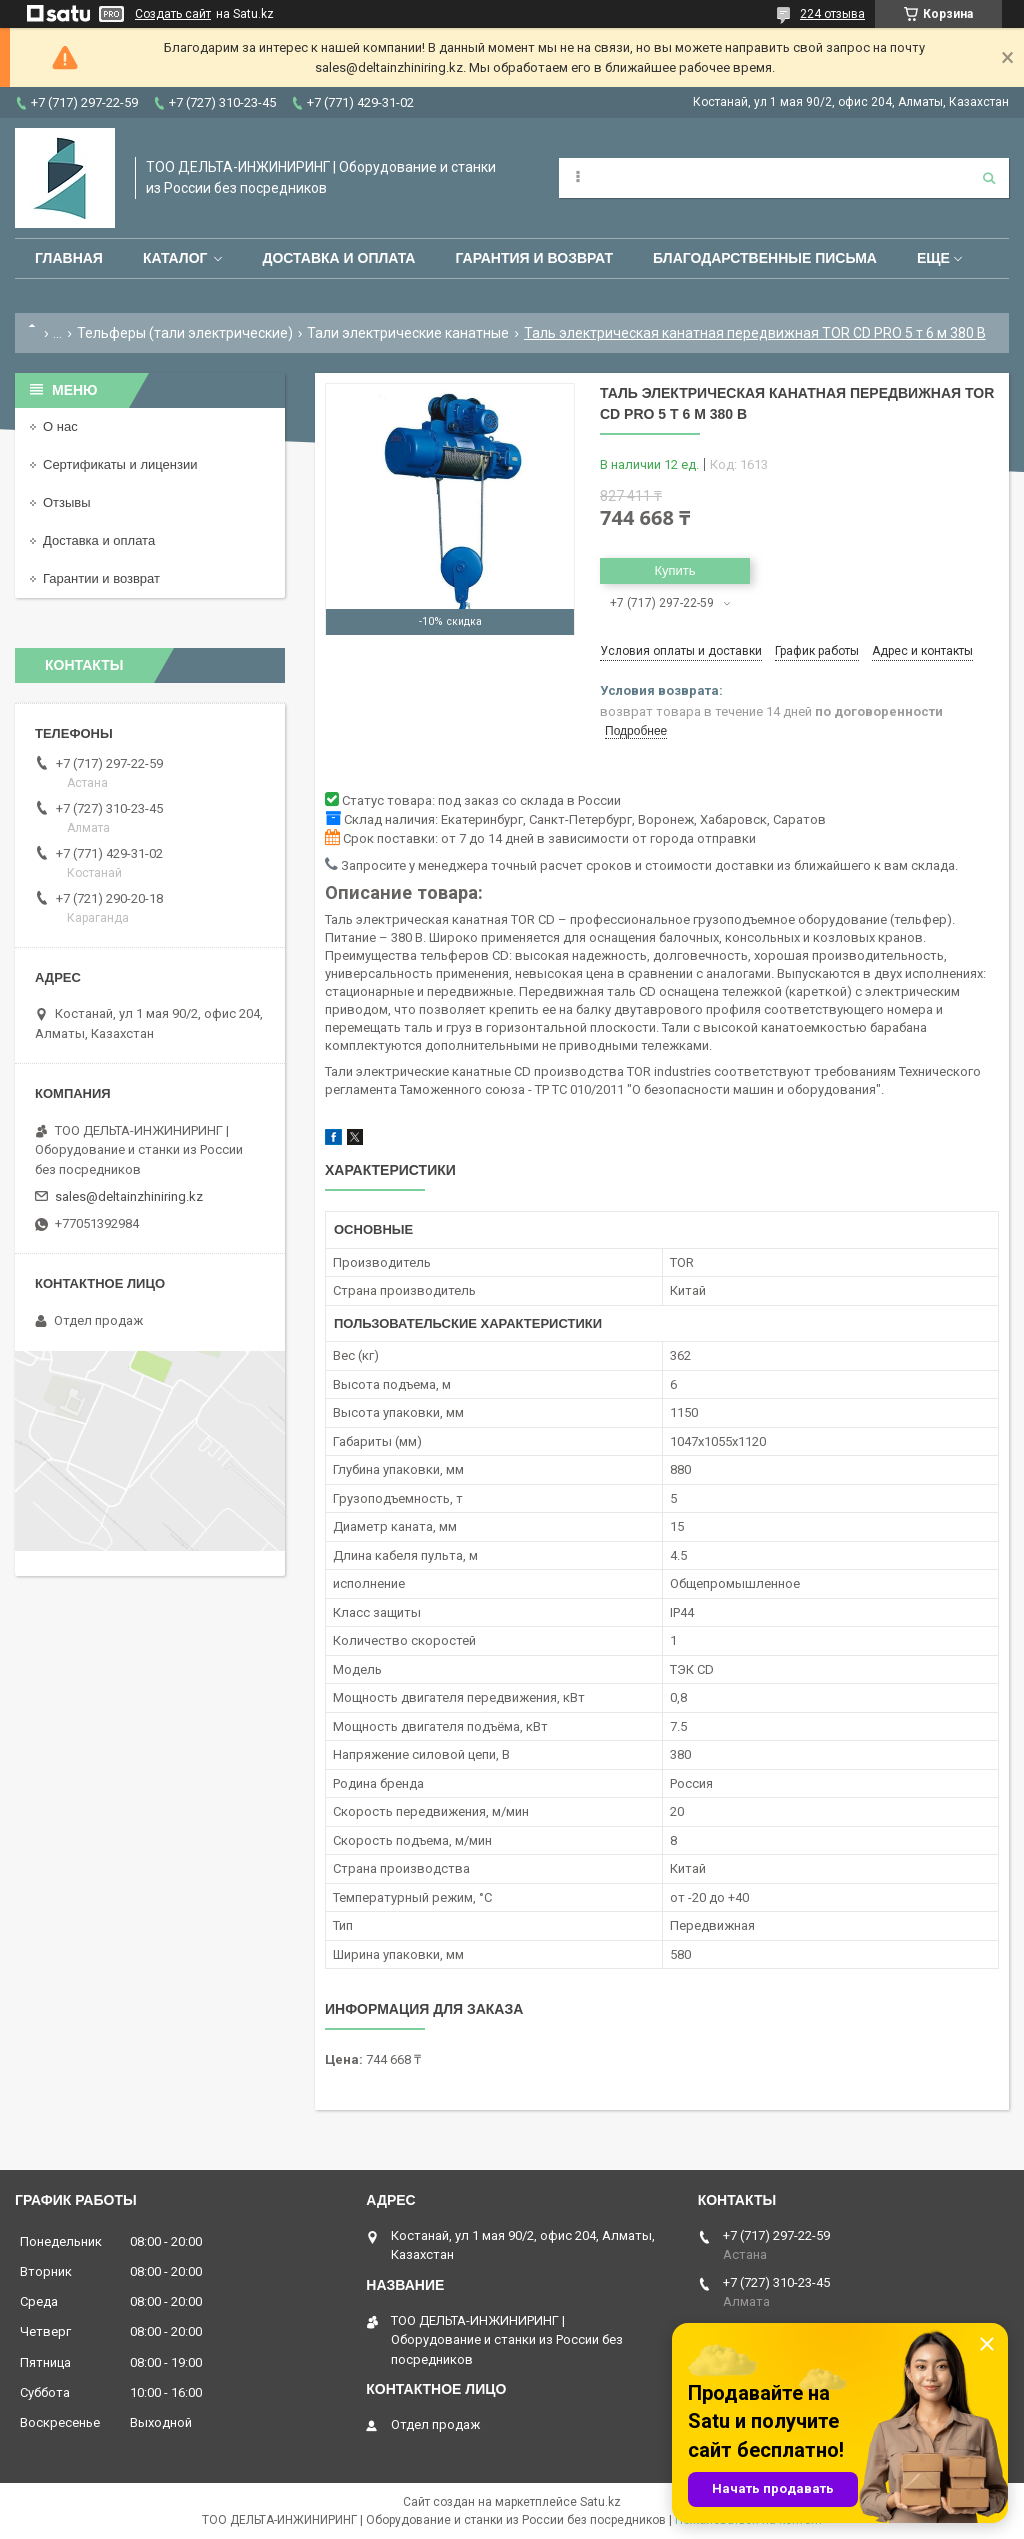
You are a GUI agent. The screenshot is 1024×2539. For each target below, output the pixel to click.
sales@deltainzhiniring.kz (129, 1196)
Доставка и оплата (338, 258)
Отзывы (67, 502)
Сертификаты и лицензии (120, 464)
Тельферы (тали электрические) (185, 333)
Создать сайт (173, 14)
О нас (60, 426)
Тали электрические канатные (408, 333)
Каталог (175, 258)
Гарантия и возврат (534, 258)
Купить (674, 570)
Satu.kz (600, 2502)
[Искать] (989, 178)
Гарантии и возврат (101, 578)
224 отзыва (832, 14)
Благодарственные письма (765, 258)
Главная (69, 258)
